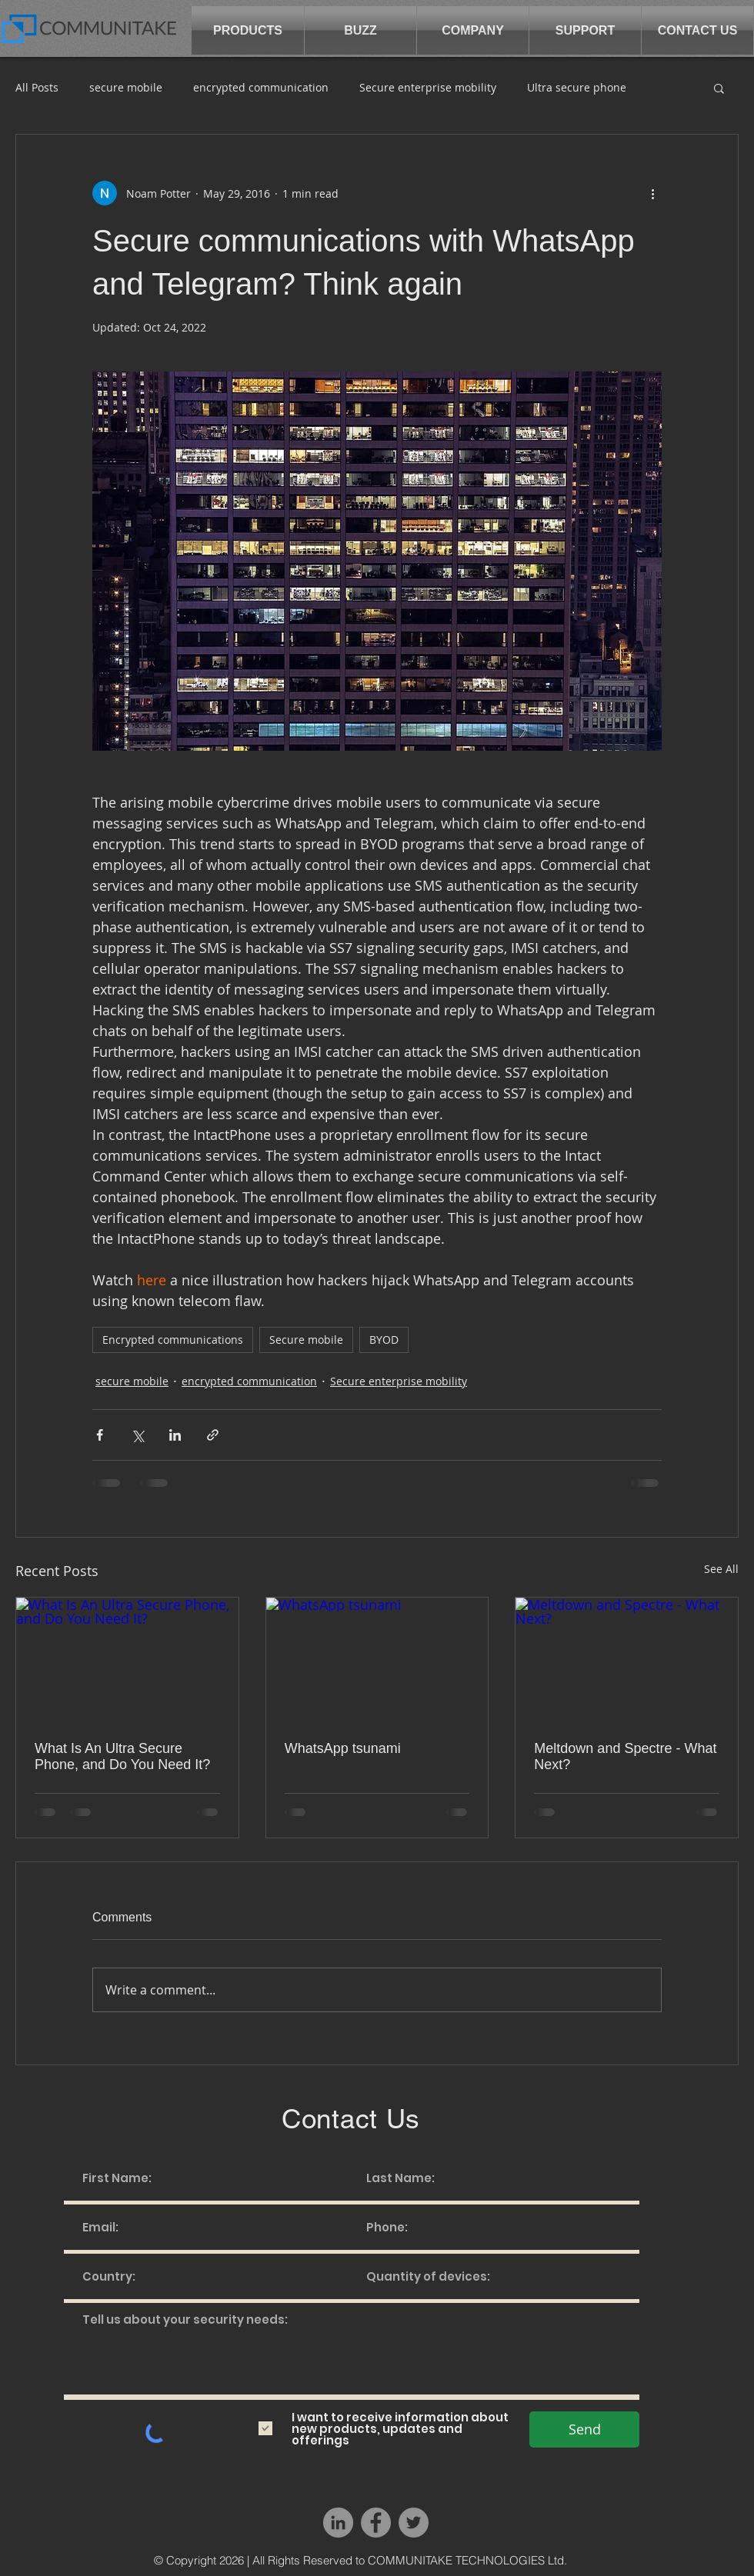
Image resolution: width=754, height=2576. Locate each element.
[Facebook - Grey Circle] (376, 2523)
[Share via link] (212, 1435)
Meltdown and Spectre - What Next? (625, 1756)
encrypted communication (261, 87)
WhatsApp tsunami (343, 1748)
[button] (248, 30)
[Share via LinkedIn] (175, 1435)
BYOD (384, 1339)
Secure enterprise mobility (427, 87)
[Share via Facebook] (99, 1435)
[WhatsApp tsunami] (377, 1660)
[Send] (584, 2429)
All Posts (36, 87)
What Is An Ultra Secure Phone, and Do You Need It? (122, 1756)
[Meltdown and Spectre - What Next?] (626, 1660)
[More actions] (652, 193)
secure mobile (125, 87)
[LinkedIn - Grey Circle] (338, 2523)
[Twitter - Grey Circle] (414, 2523)
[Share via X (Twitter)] (137, 1435)
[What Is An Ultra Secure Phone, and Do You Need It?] (127, 1660)
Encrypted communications (172, 1339)
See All (721, 1568)
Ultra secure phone (576, 87)
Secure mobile (306, 1339)
